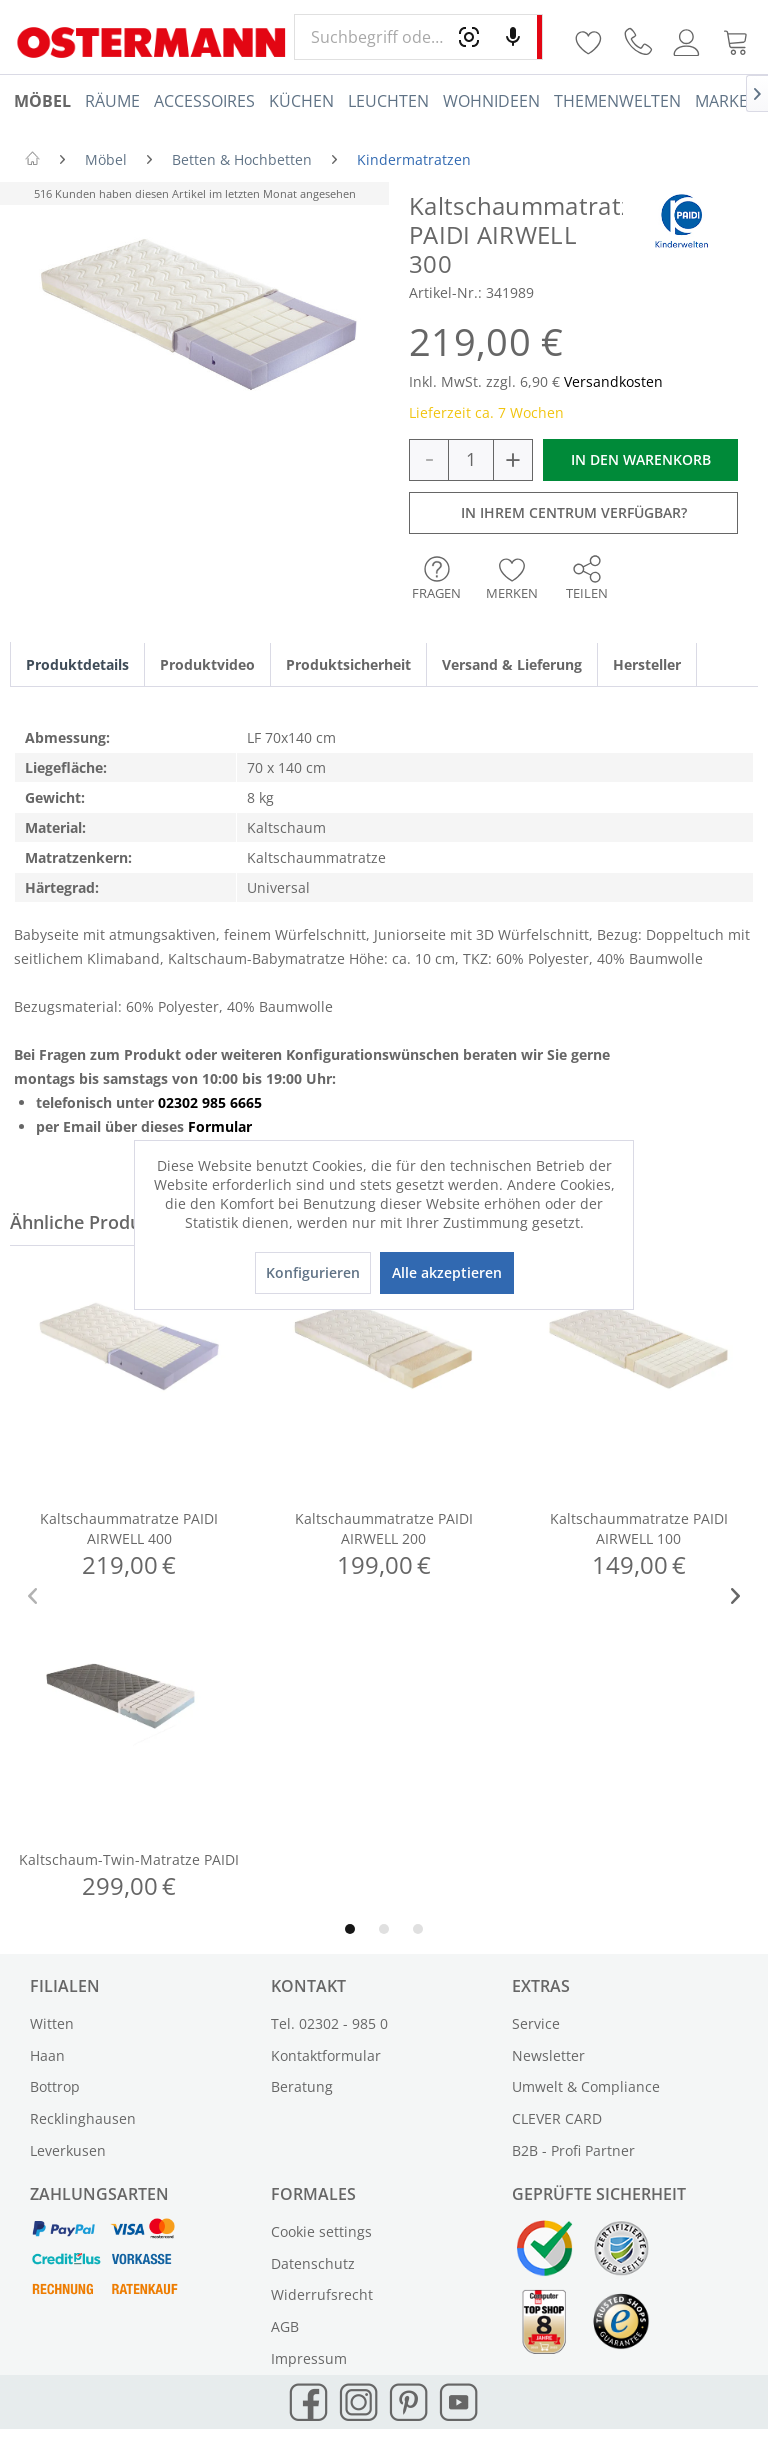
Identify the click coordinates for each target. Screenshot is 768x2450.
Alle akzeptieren (447, 1272)
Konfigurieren (313, 1272)
